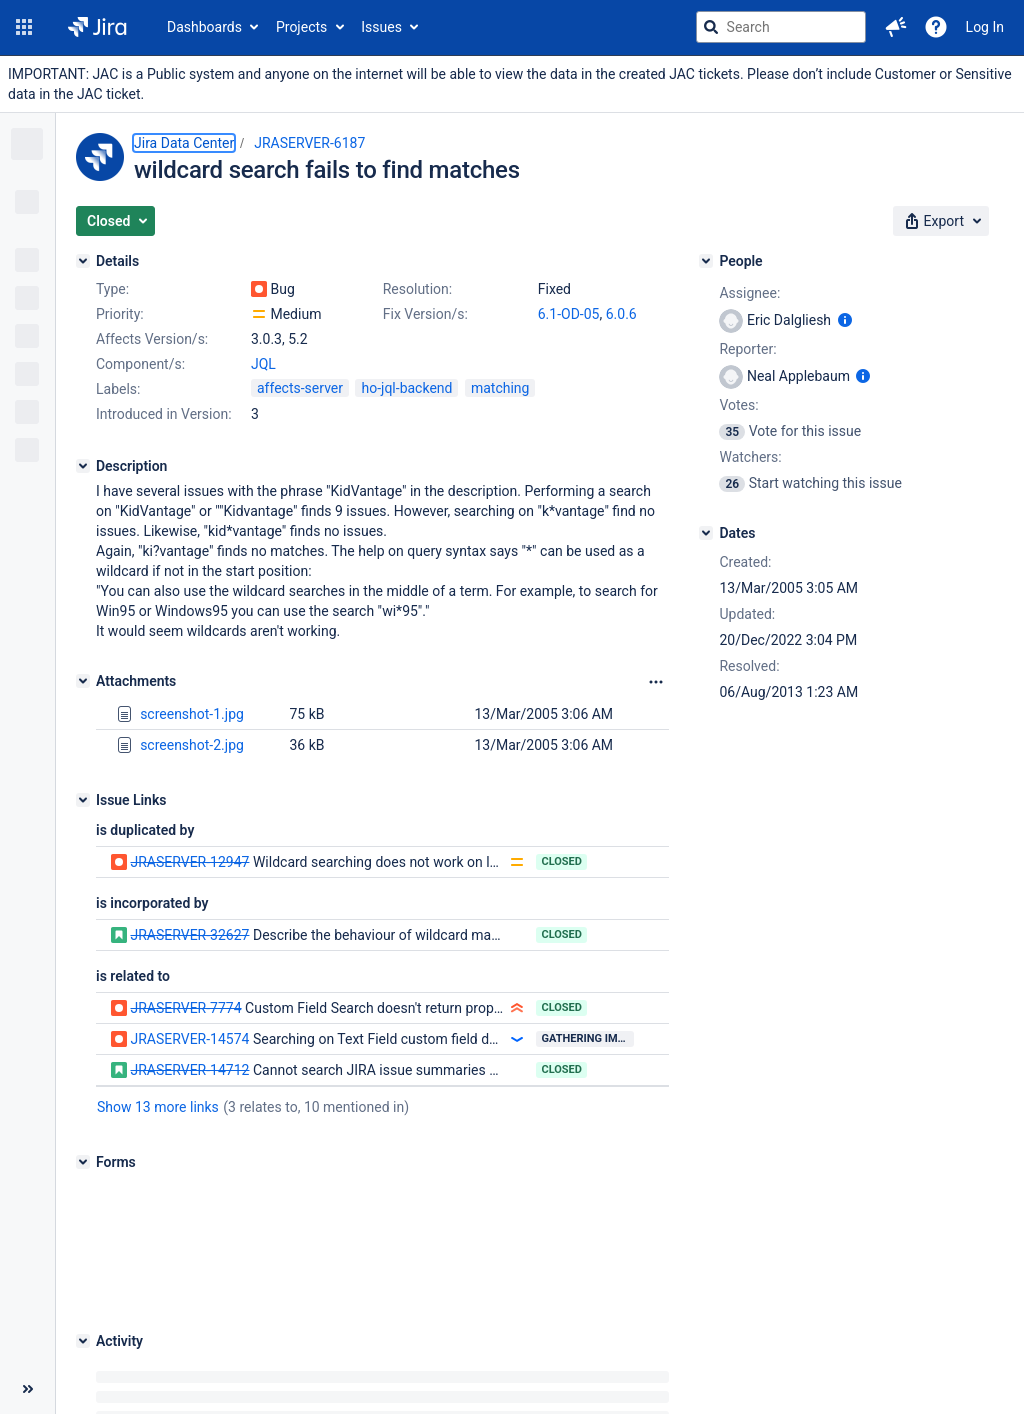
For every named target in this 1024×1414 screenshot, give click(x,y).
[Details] (83, 261)
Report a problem (597, 1353)
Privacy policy (706, 1353)
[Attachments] (83, 681)
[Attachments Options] (656, 682)
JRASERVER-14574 (189, 1039)
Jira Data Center (184, 143)
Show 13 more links (158, 1107)
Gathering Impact (587, 1038)
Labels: (118, 389)
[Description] (83, 466)
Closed (561, 861)
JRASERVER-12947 (189, 862)
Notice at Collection (821, 1353)
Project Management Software (363, 1353)
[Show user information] (845, 320)
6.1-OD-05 (569, 314)
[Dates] (706, 533)
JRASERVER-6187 (309, 143)
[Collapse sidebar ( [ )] (27, 1298)
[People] (706, 261)
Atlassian (540, 1404)
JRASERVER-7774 (185, 1008)
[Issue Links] (83, 800)
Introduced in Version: (164, 414)
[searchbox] (781, 27)
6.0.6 (621, 314)
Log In (985, 27)
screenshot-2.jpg (192, 745)
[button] (24, 27)
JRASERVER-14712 (189, 1070)
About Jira (497, 1353)
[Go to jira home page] (97, 27)
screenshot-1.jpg (192, 714)
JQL (263, 364)
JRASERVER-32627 (189, 935)
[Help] (936, 27)
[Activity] (83, 1217)
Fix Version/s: (425, 314)
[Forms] (83, 1162)
